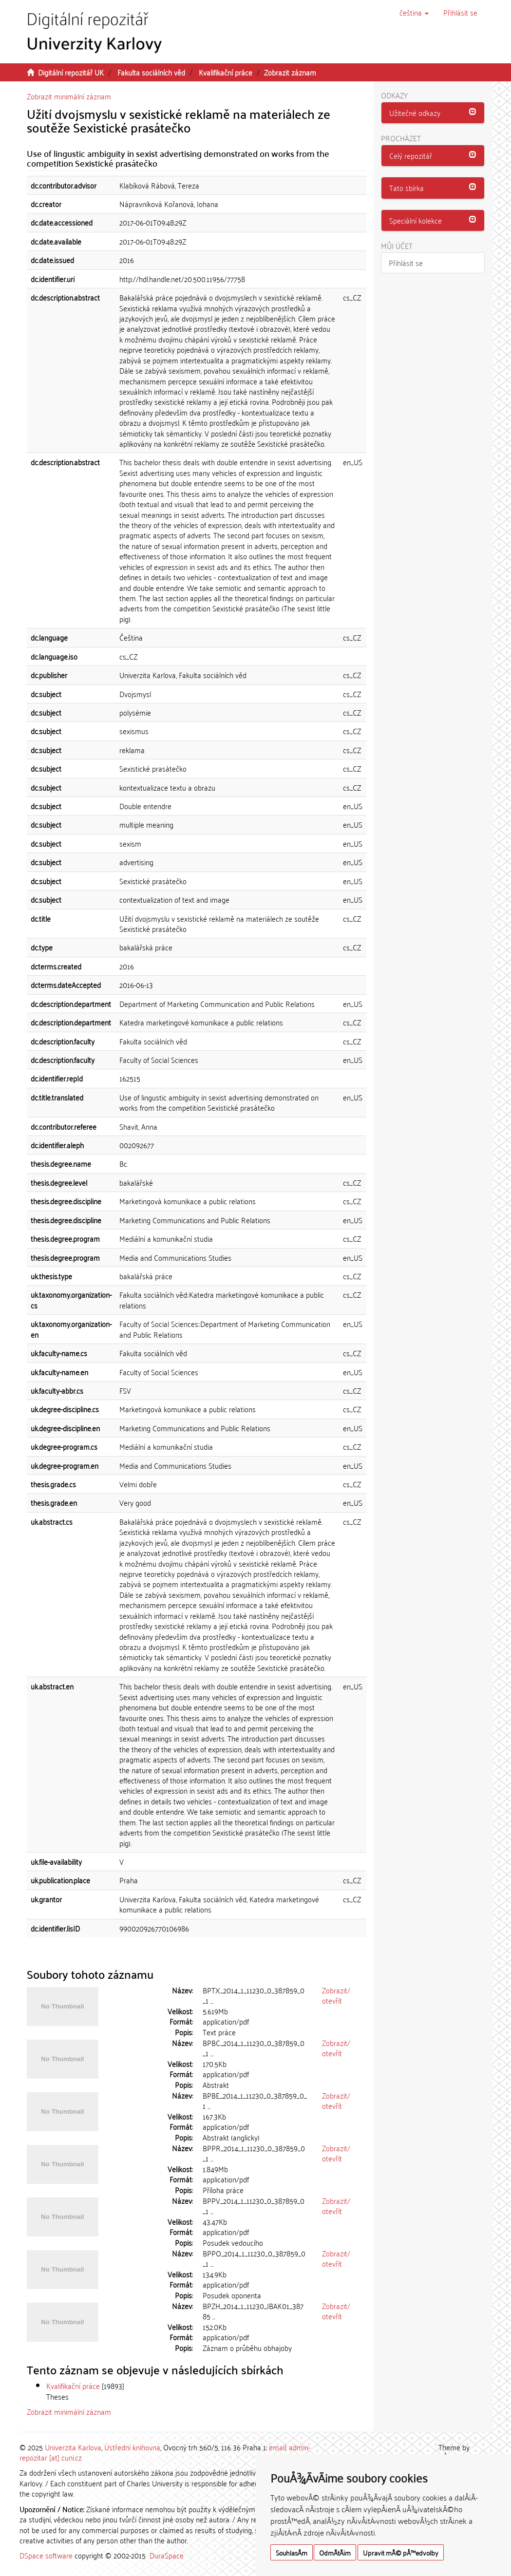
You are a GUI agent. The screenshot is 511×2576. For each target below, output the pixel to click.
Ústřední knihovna (132, 2447)
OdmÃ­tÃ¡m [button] (335, 2552)
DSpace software (46, 2555)
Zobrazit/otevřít (336, 1995)
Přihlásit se (406, 262)
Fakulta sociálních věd (151, 72)
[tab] (432, 113)
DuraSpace (167, 2555)
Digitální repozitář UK (71, 72)
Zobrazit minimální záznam (69, 96)
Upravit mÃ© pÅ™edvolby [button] (400, 2552)
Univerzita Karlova (73, 2447)
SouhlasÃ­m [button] (291, 2552)
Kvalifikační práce (225, 72)
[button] (414, 12)
